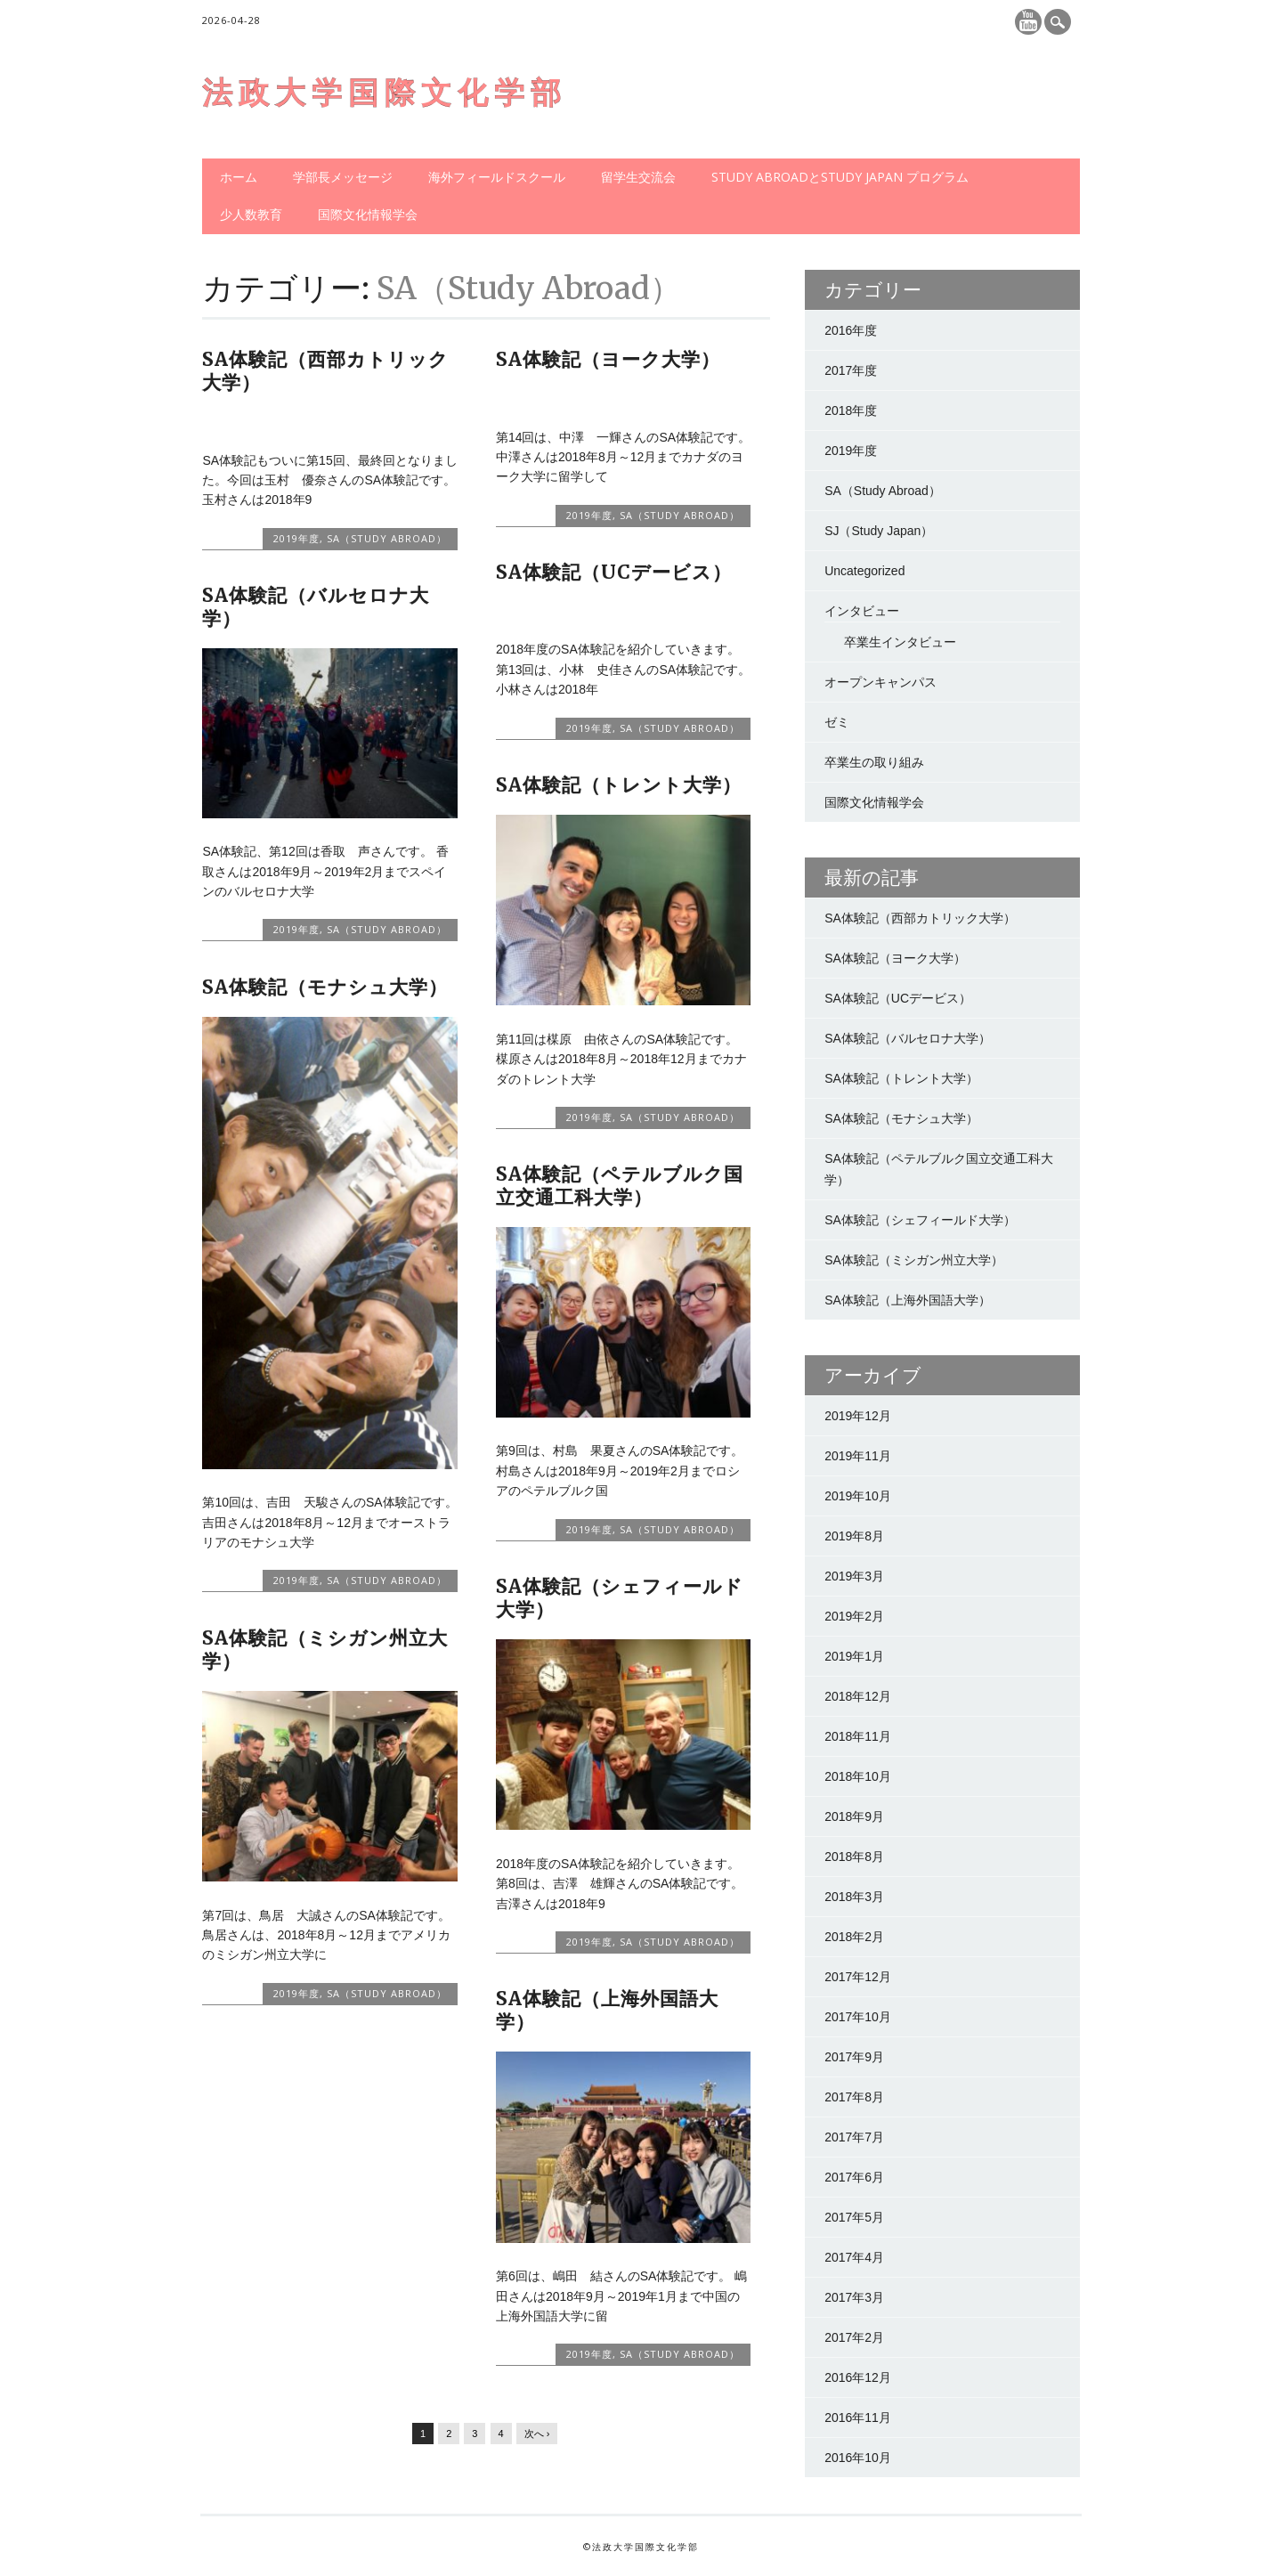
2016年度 (850, 330)
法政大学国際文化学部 (384, 92)
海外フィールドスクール (496, 176)
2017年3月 (854, 2297)
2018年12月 (857, 1696)
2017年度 (850, 370)
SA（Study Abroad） (387, 538)
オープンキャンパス (880, 682)
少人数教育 (251, 214)
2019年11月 (857, 1456)
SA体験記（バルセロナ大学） (315, 606)
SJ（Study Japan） (878, 531)
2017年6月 (854, 2177)
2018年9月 (854, 1816)
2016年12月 (857, 2377)
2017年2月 (854, 2337)
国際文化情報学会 (368, 214)
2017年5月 (854, 2217)
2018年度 (850, 410)
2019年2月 (854, 1616)
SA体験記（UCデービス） (614, 572)
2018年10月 (857, 1776)
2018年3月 (854, 1896)
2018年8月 (854, 1856)
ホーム (238, 176)
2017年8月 (854, 2097)
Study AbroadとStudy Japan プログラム (840, 176)
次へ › (537, 2433)
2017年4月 (854, 2257)
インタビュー (861, 611)
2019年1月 (854, 1656)
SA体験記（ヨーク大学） (608, 359)
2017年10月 (857, 2017)
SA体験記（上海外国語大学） (607, 2010)
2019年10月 (857, 1496)
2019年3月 (854, 1576)
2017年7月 (854, 2137)
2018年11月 (857, 1736)
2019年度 (296, 538)
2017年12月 (857, 1977)
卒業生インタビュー (900, 642)
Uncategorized (864, 571)
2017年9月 (854, 2057)
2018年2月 (854, 1937)
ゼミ (836, 722)
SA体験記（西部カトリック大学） (325, 370)
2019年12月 (857, 1416)
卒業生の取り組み (874, 762)
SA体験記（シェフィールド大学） (619, 1597)
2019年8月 (854, 1536)
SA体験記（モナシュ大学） (325, 987)
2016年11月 (857, 2417)
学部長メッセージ (343, 176)
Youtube (1028, 22)
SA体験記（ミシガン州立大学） (325, 1649)
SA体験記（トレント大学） (619, 785)
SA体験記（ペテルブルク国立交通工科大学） (619, 1185)
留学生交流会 (638, 176)
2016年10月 (857, 2457)
